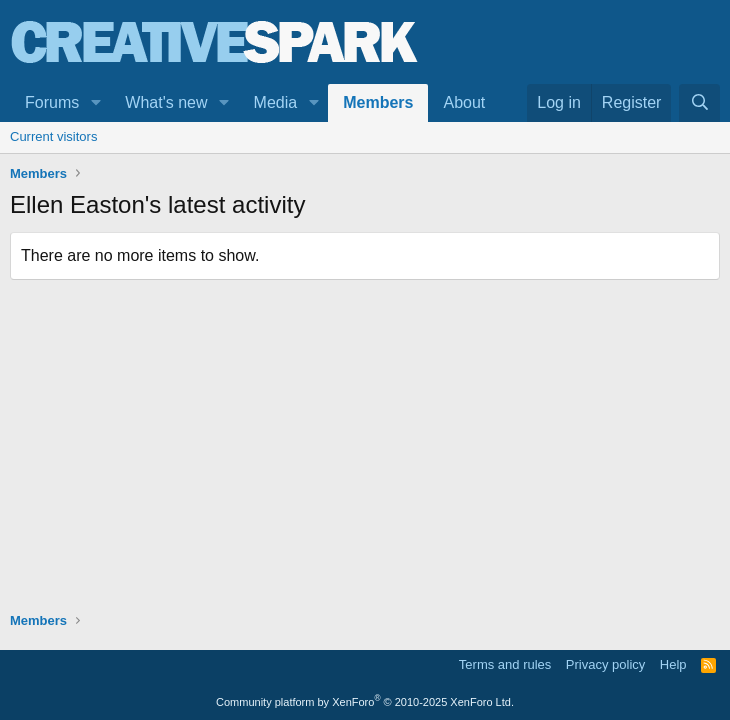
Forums (52, 102)
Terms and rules (505, 664)
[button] (95, 103)
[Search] (699, 103)
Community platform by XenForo (365, 702)
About (464, 102)
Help (673, 664)
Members (378, 102)
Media (276, 102)
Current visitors (53, 136)
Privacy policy (605, 664)
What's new (166, 102)
